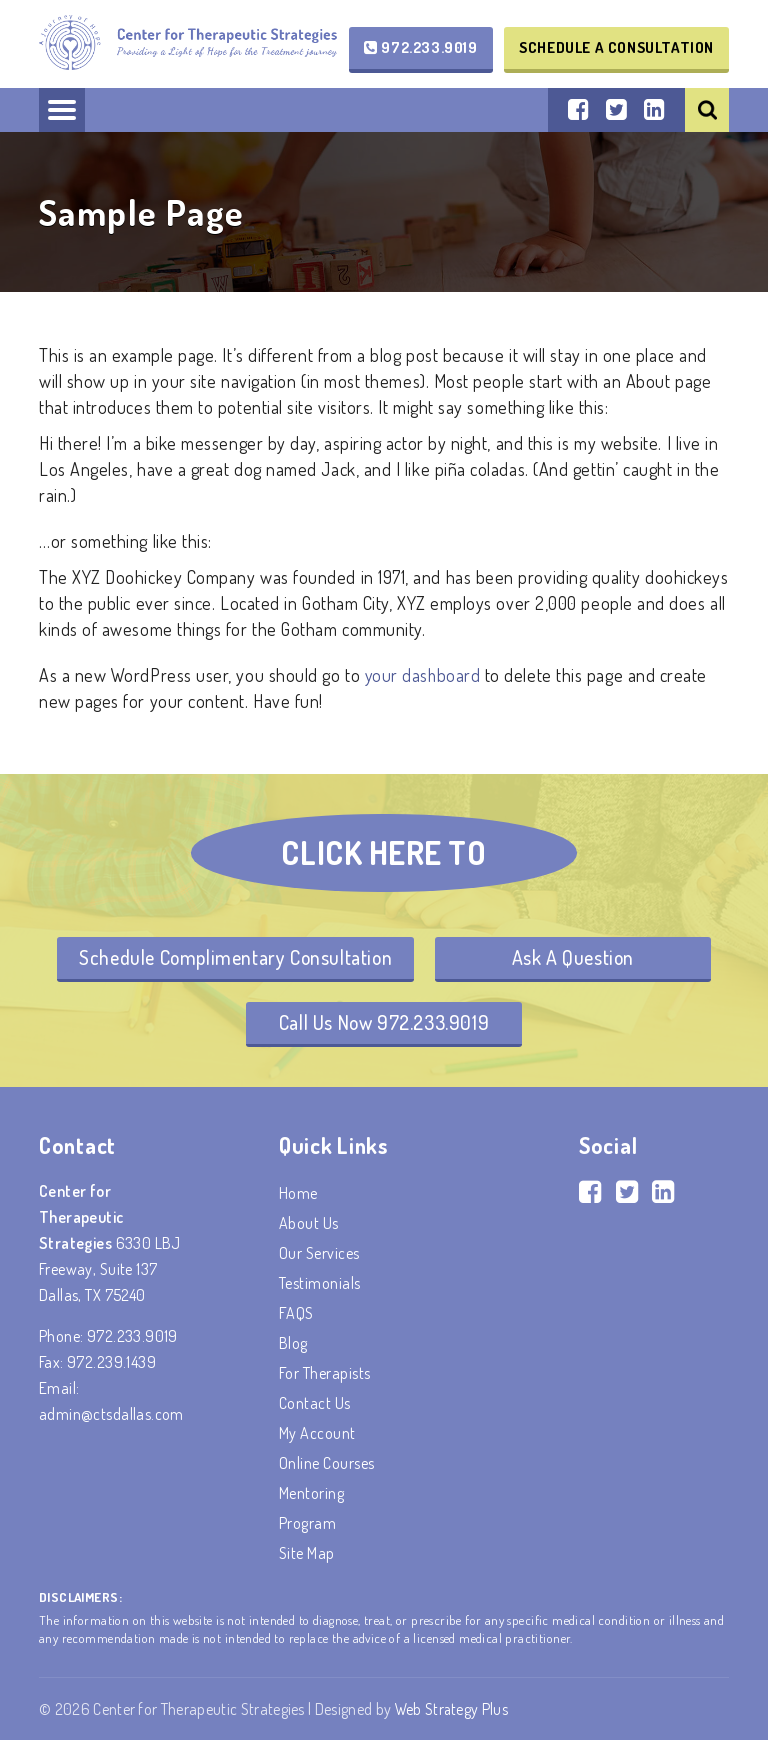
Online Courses (327, 1465)
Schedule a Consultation (616, 47)
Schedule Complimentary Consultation (234, 958)
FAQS (296, 1315)
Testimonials (320, 1285)
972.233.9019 (420, 47)
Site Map (307, 1555)
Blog (293, 1345)
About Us (309, 1225)
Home (298, 1195)
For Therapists (325, 1375)
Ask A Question (576, 958)
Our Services (319, 1255)
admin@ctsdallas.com (111, 1416)
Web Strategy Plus (452, 1711)
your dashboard (424, 675)
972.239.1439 (111, 1364)
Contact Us (315, 1405)
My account (317, 1435)
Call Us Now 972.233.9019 (384, 1024)
